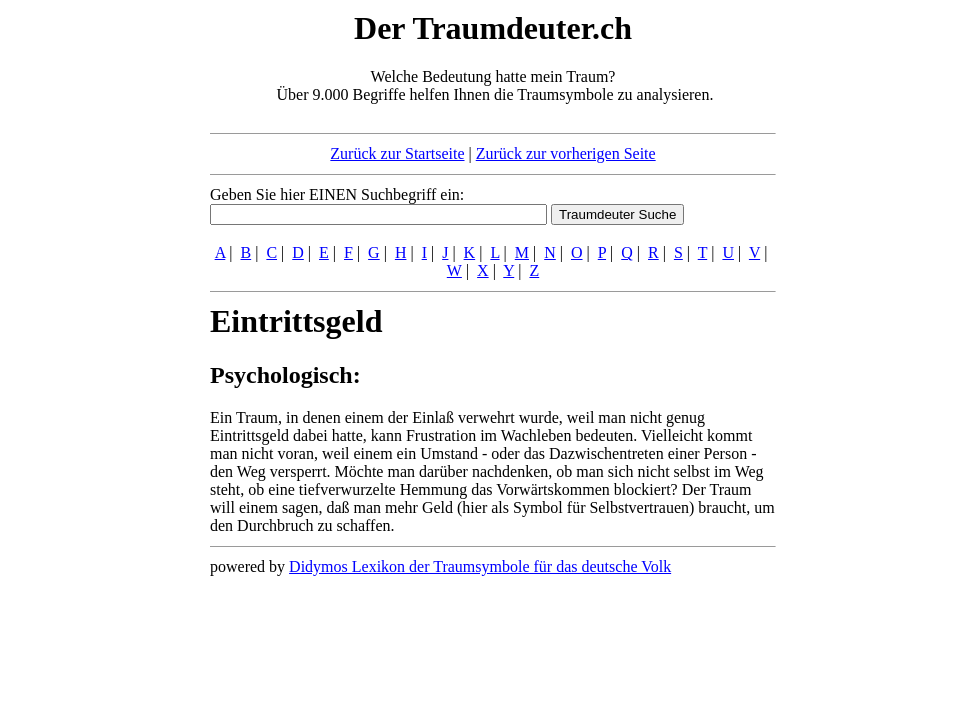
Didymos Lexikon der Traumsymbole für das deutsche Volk (480, 566)
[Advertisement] (88, 308)
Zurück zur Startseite (397, 153)
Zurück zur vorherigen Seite (566, 153)
